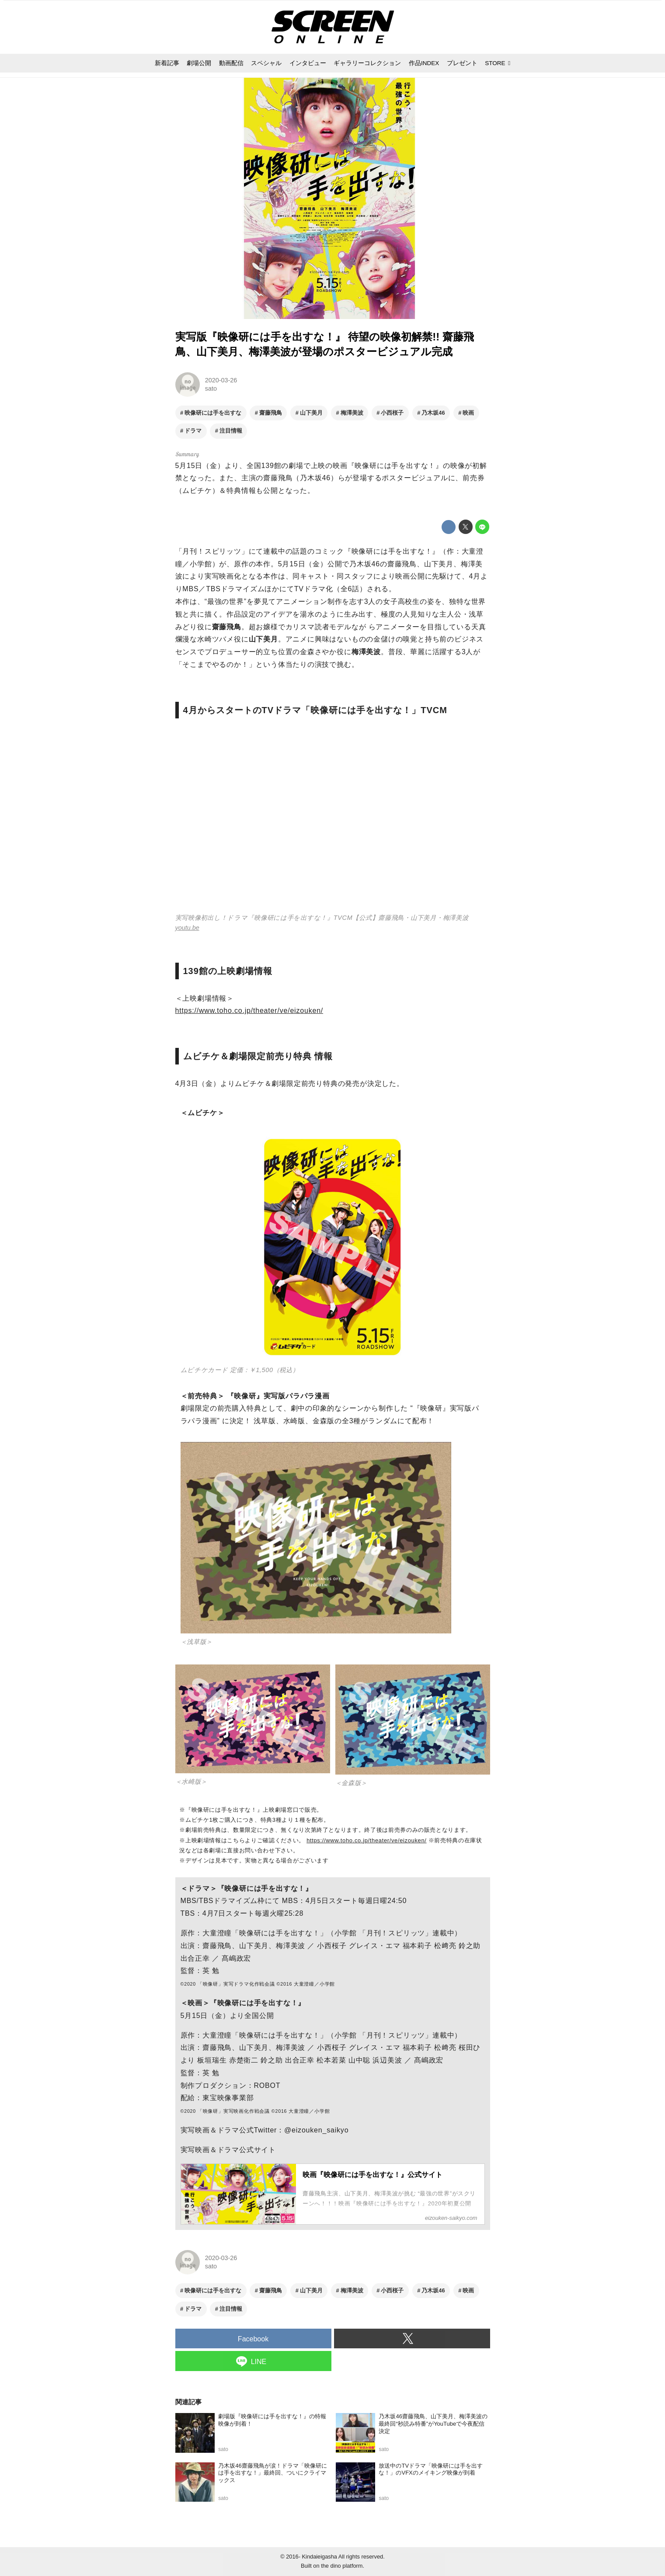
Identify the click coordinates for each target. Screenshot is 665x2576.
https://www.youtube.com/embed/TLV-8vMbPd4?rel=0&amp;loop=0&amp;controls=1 (332, 820)
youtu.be (187, 927)
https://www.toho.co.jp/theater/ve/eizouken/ (249, 1010)
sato (211, 388)
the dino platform (341, 2565)
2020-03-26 (221, 380)
